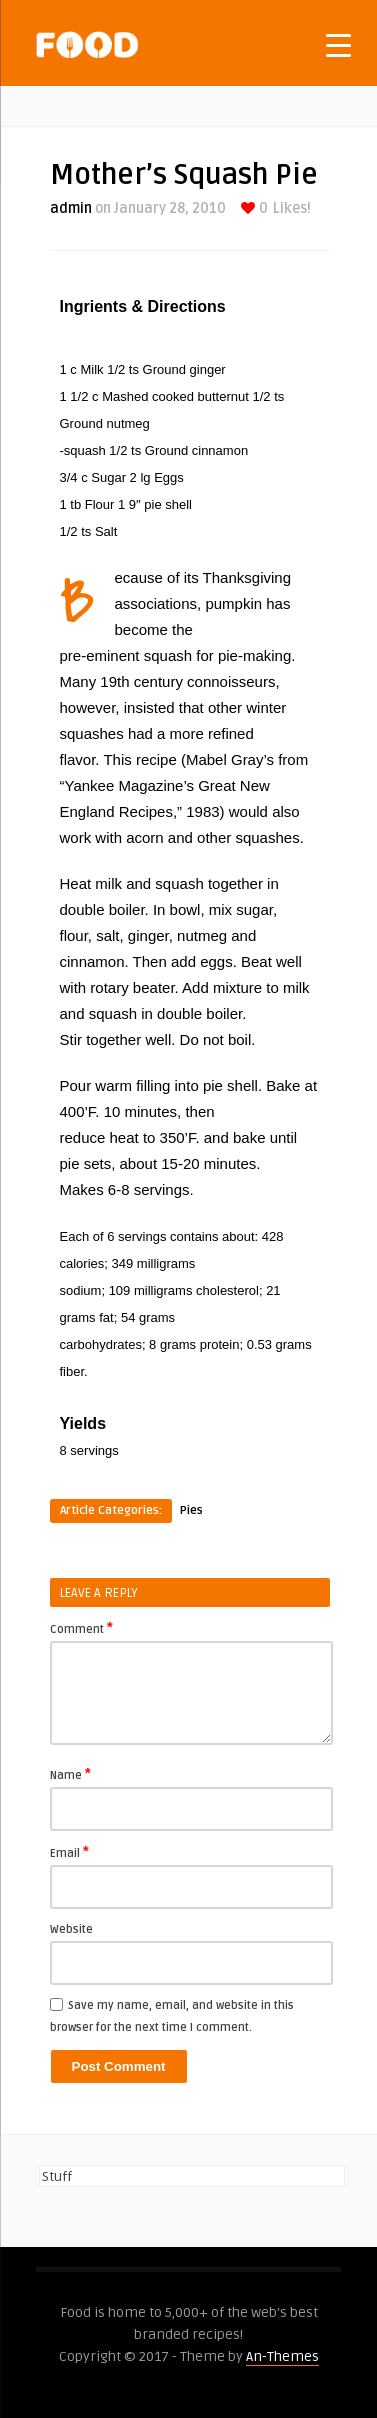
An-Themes (282, 2356)
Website (71, 1929)
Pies (191, 1510)
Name (70, 1774)
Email (69, 1852)
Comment (81, 1628)
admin (71, 208)
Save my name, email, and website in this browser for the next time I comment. (172, 2016)
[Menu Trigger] (338, 44)
